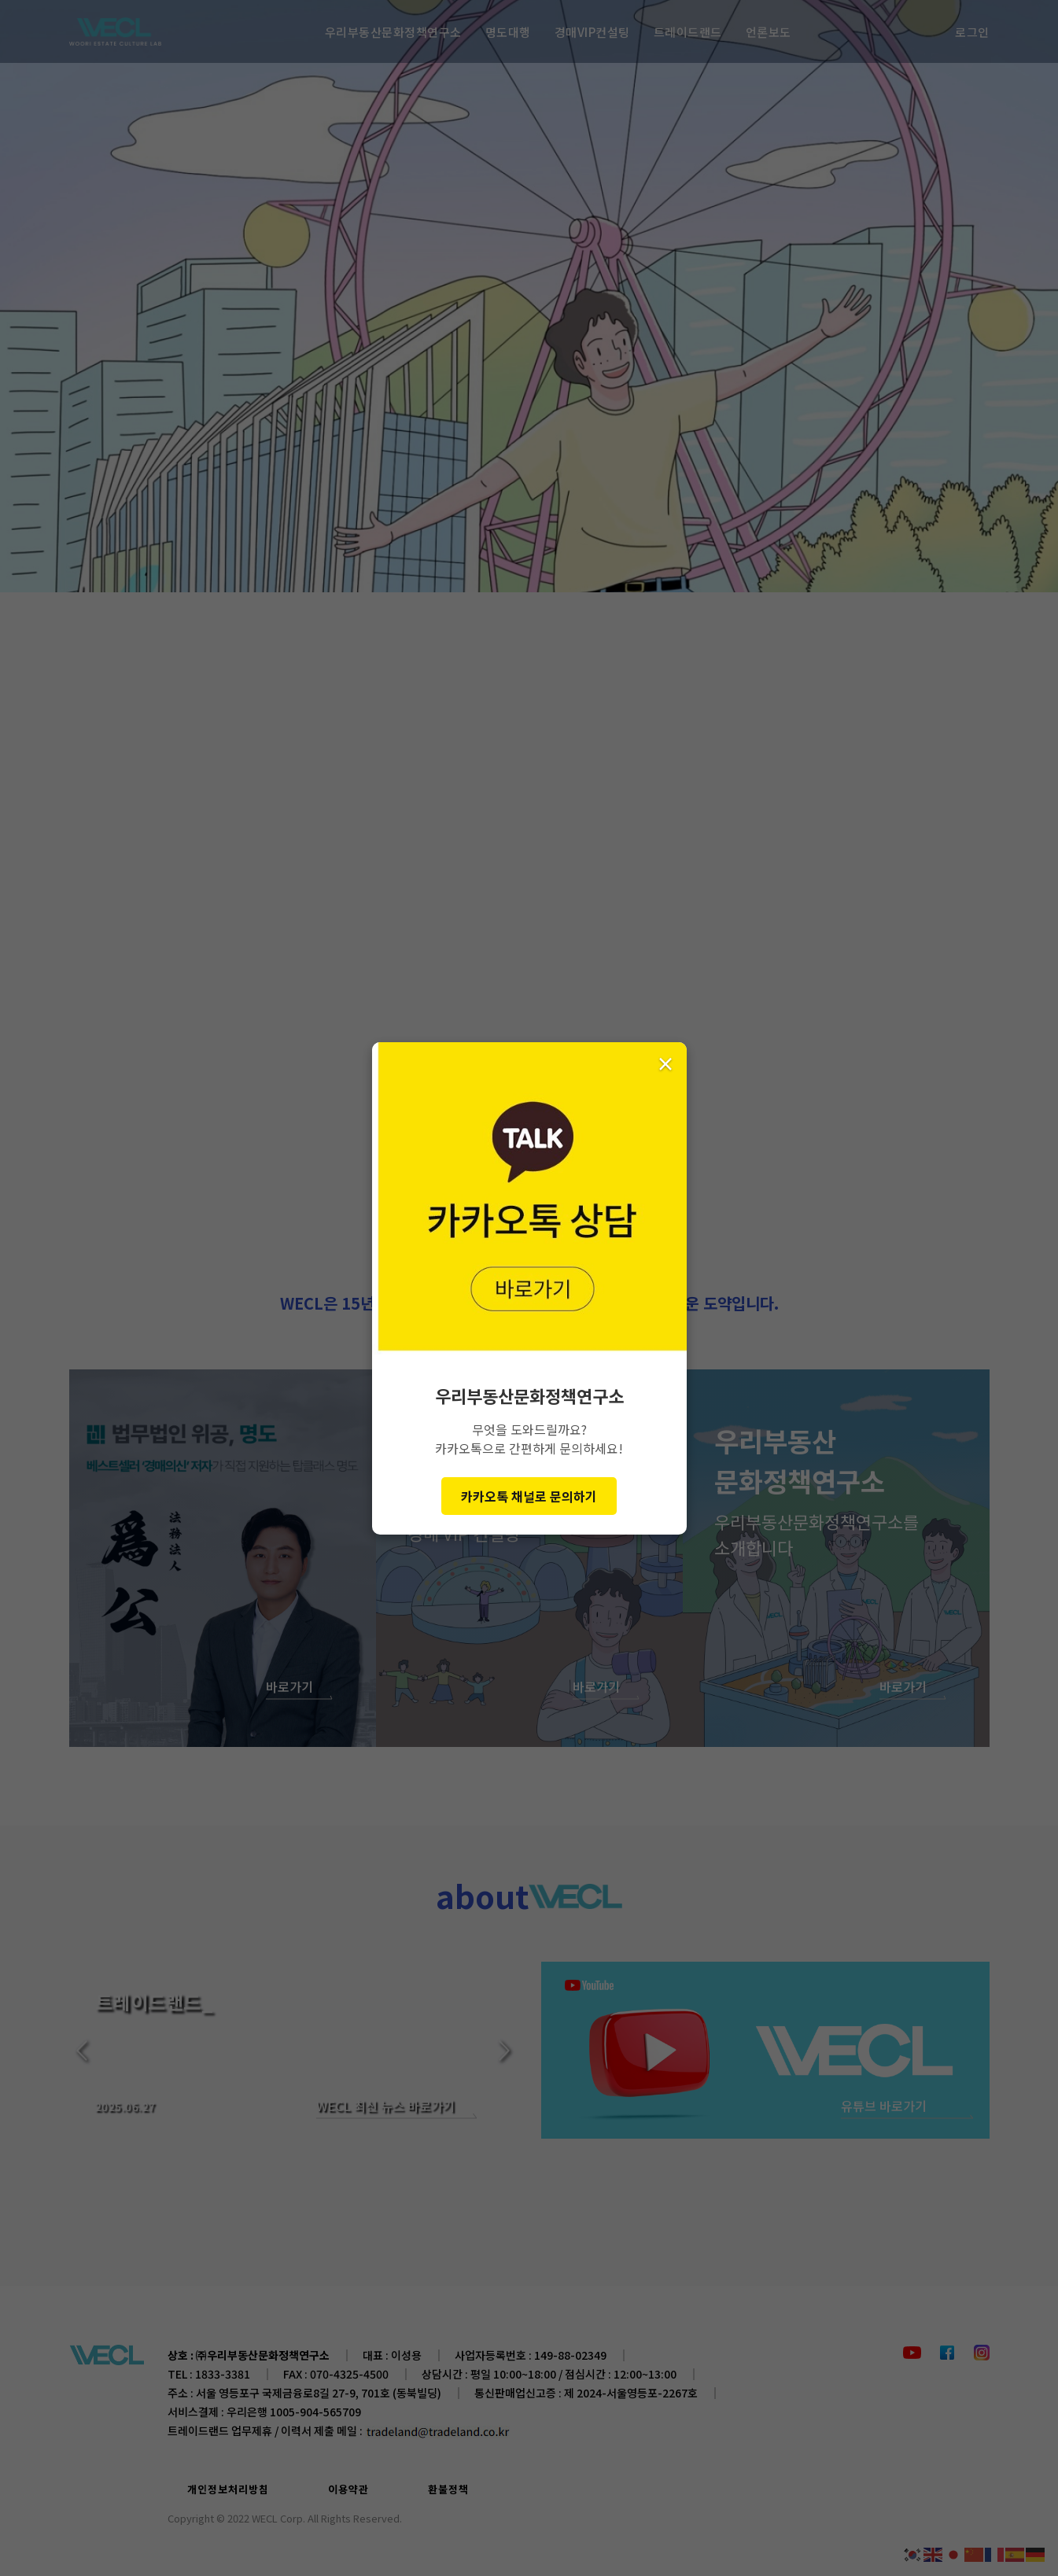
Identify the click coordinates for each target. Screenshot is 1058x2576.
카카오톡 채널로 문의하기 (529, 1496)
